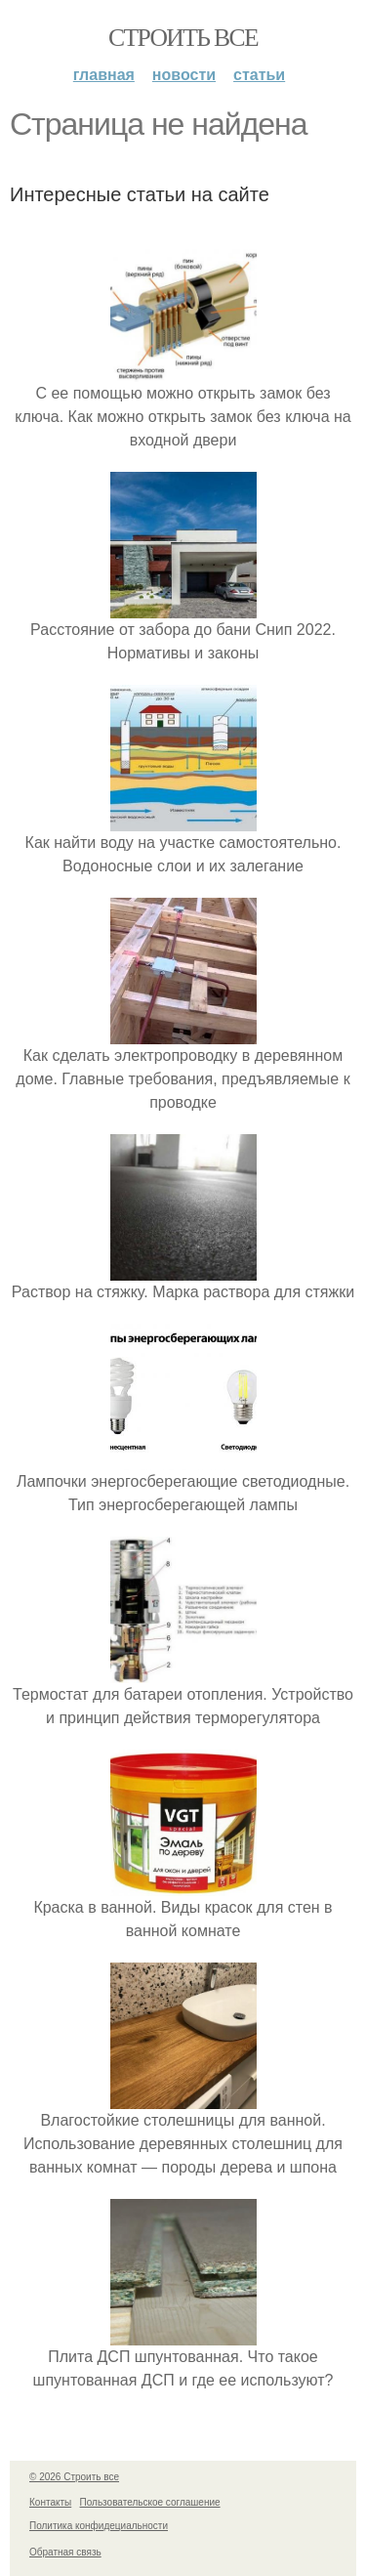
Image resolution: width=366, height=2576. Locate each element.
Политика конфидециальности (98, 2525)
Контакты (50, 2502)
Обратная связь (65, 2552)
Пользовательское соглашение (150, 2502)
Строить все (183, 37)
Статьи (259, 74)
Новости (184, 74)
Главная (104, 74)
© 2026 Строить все (74, 2476)
